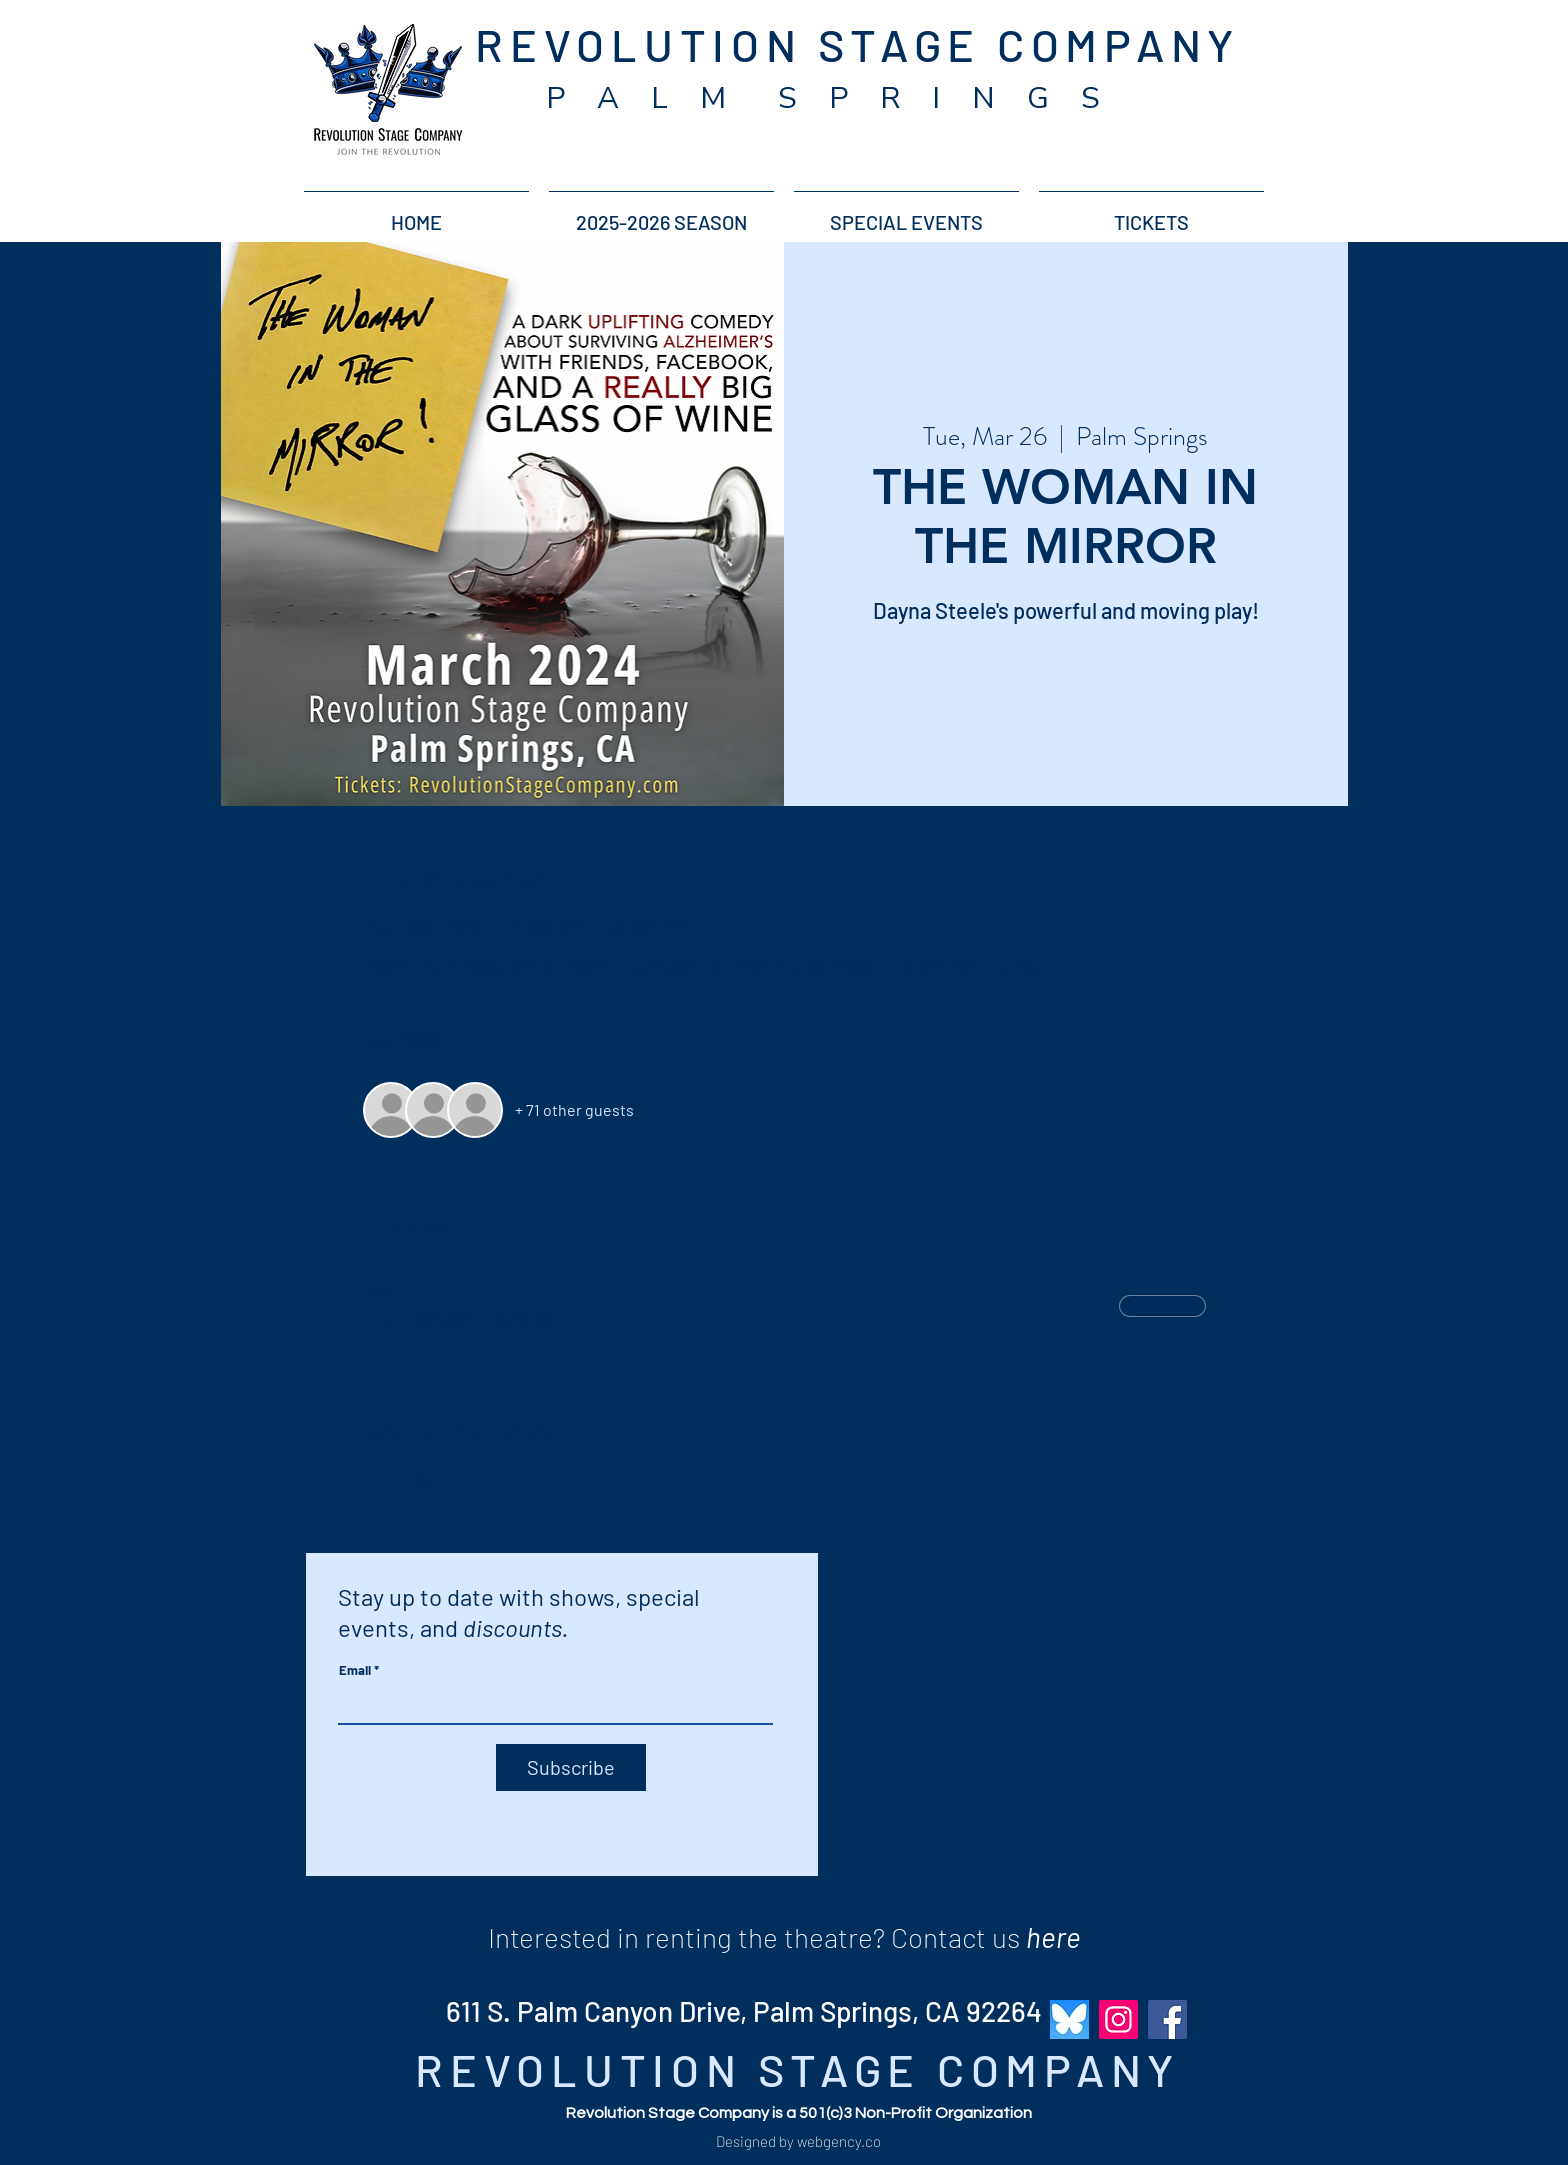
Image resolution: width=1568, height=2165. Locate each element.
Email (355, 1670)
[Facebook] (1167, 2019)
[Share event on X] (421, 1481)
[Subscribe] (571, 1767)
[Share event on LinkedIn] (470, 1481)
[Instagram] (1118, 2019)
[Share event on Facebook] (372, 1481)
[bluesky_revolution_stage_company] (1069, 2019)
